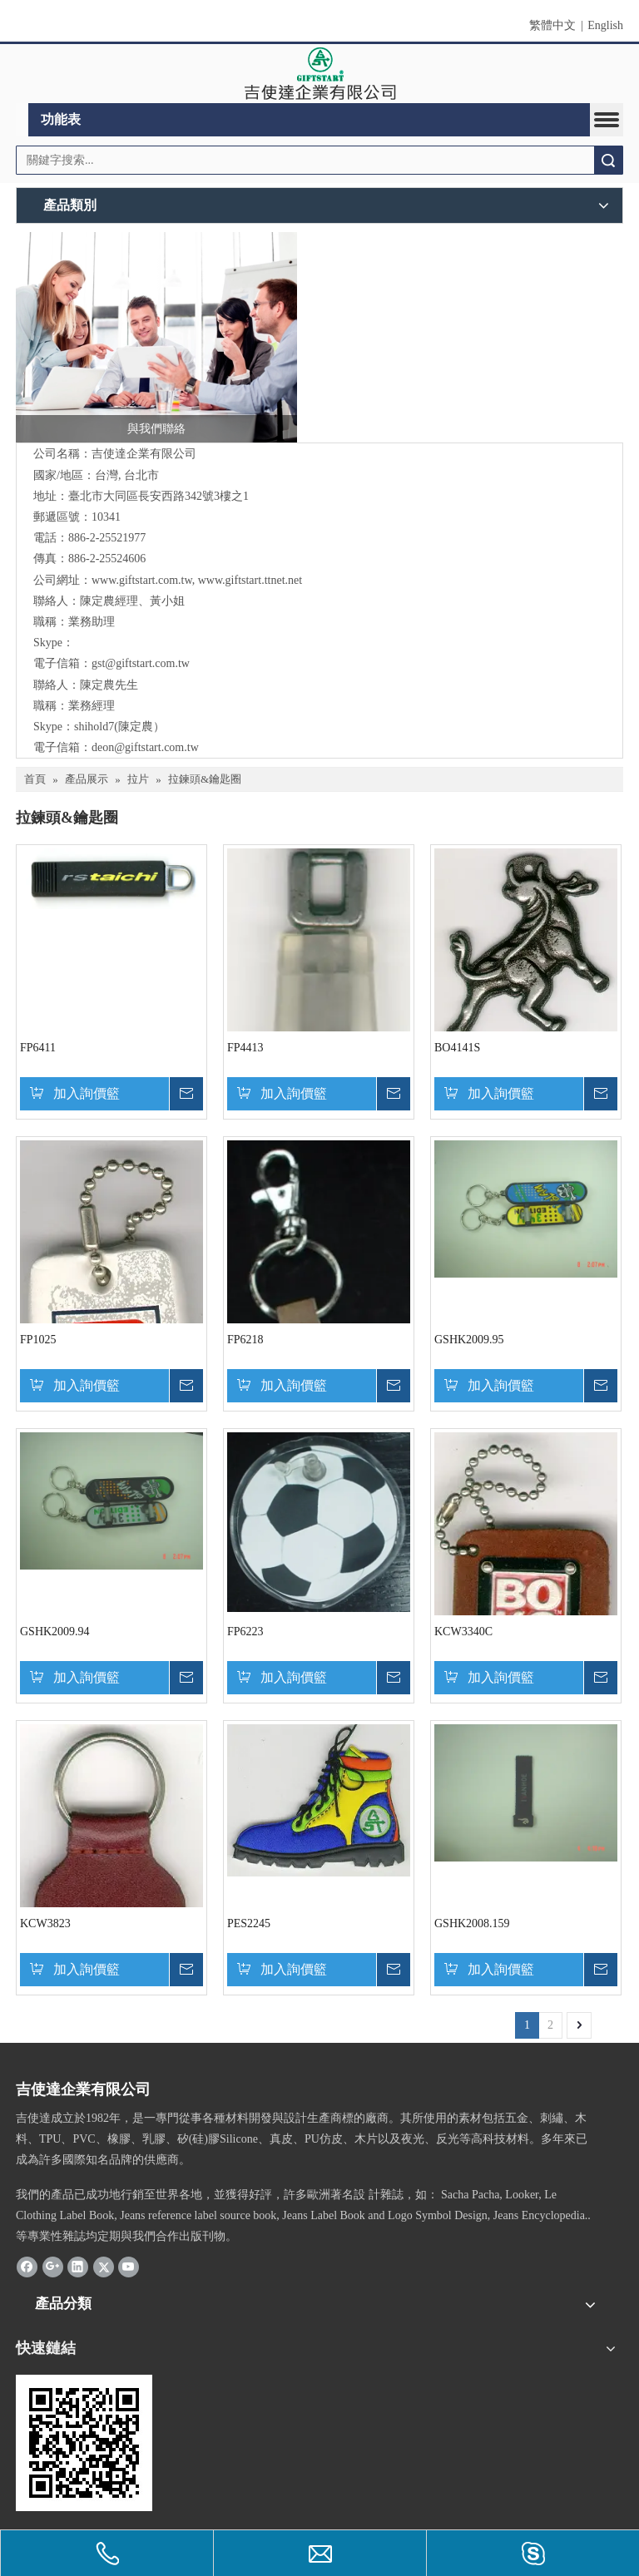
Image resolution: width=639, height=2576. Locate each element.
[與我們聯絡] (156, 337)
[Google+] (52, 2266)
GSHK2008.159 (472, 1923)
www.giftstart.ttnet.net (250, 580)
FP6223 (245, 1631)
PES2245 (248, 1923)
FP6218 (245, 1339)
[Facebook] (27, 2266)
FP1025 (38, 1339)
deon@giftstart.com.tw (145, 747)
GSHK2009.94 (55, 1631)
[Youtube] (128, 2266)
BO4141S (457, 1047)
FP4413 (245, 1047)
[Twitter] (103, 2266)
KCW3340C (463, 1631)
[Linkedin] (77, 2266)
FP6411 (38, 1047)
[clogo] (320, 74)
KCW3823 (45, 1923)
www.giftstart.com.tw (142, 580)
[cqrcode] (84, 2443)
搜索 (608, 160)
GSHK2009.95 (469, 1339)
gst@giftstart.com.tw (141, 663)
